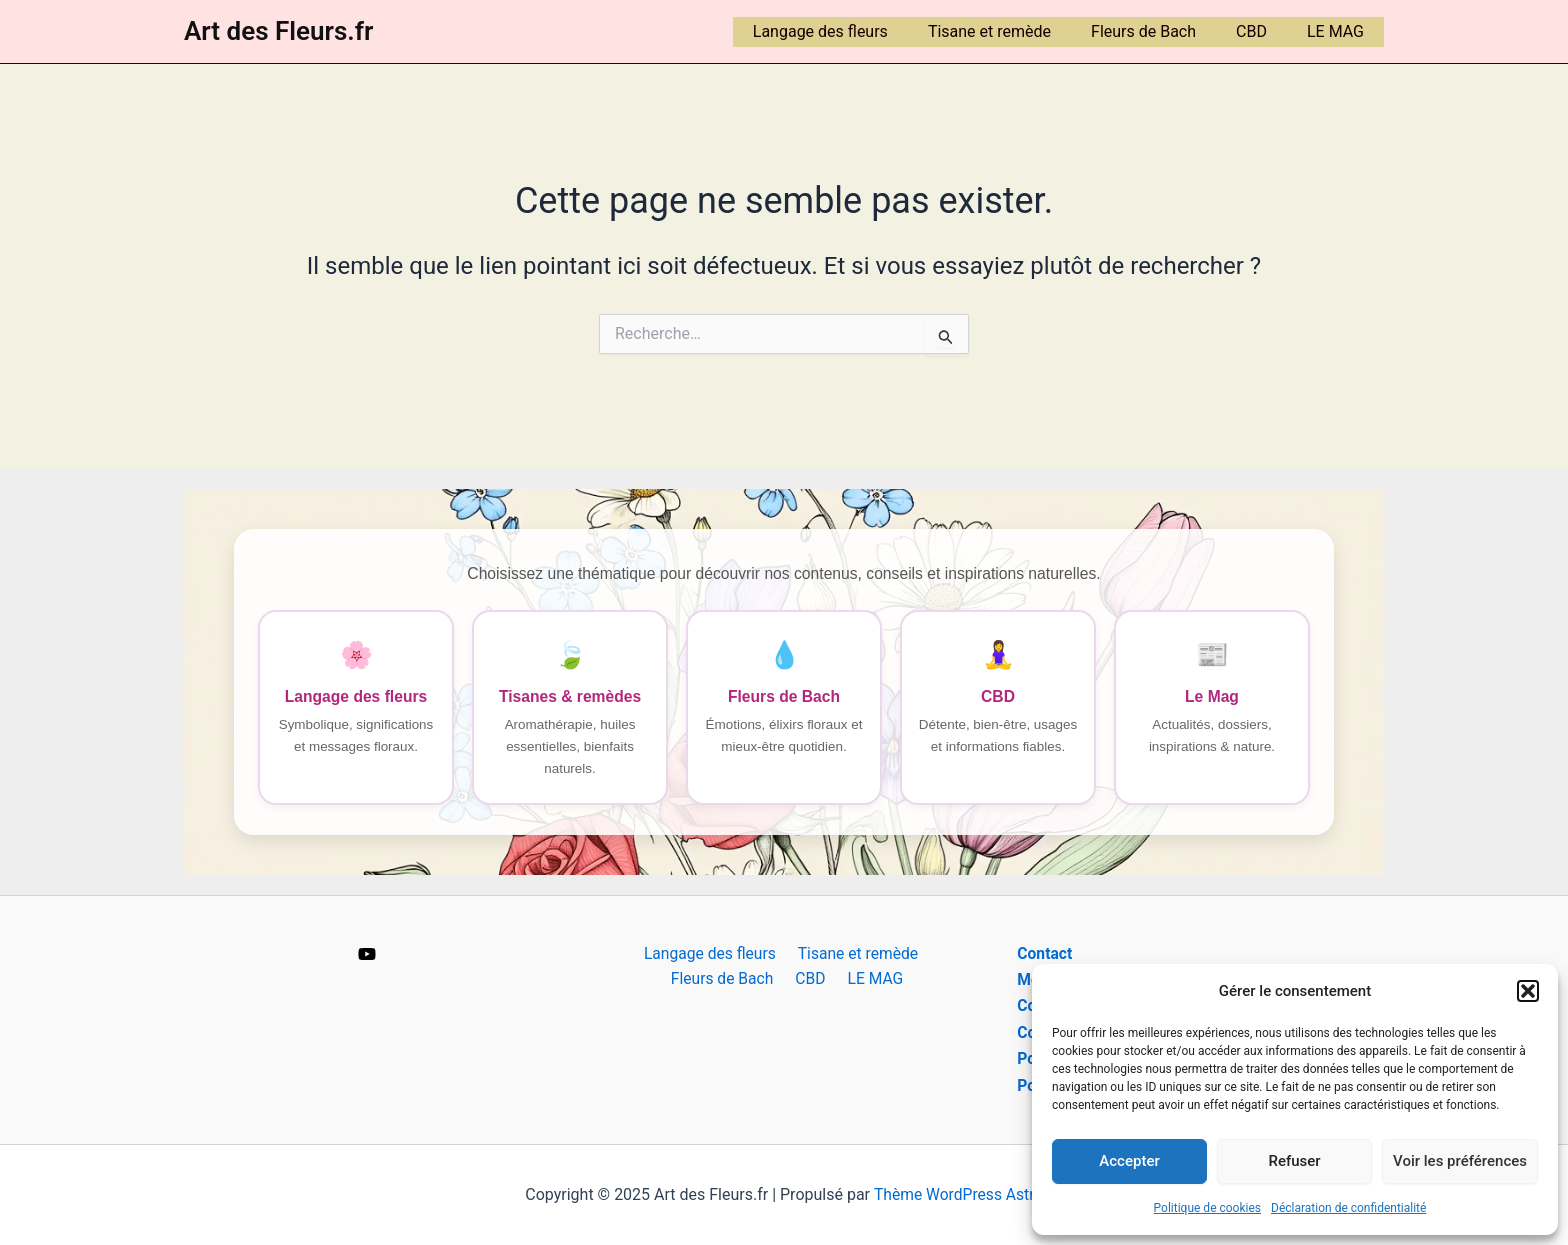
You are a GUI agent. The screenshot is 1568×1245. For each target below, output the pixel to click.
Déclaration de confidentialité (1348, 1208)
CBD (1263, 31)
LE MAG (1339, 31)
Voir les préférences (1460, 1161)
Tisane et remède (1017, 31)
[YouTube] (367, 955)
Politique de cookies (1207, 1208)
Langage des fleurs (856, 31)
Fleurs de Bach (1163, 31)
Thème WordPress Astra (958, 1194)
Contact (1045, 953)
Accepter (1129, 1161)
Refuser (1294, 1161)
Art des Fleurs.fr (278, 31)
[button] (1528, 991)
